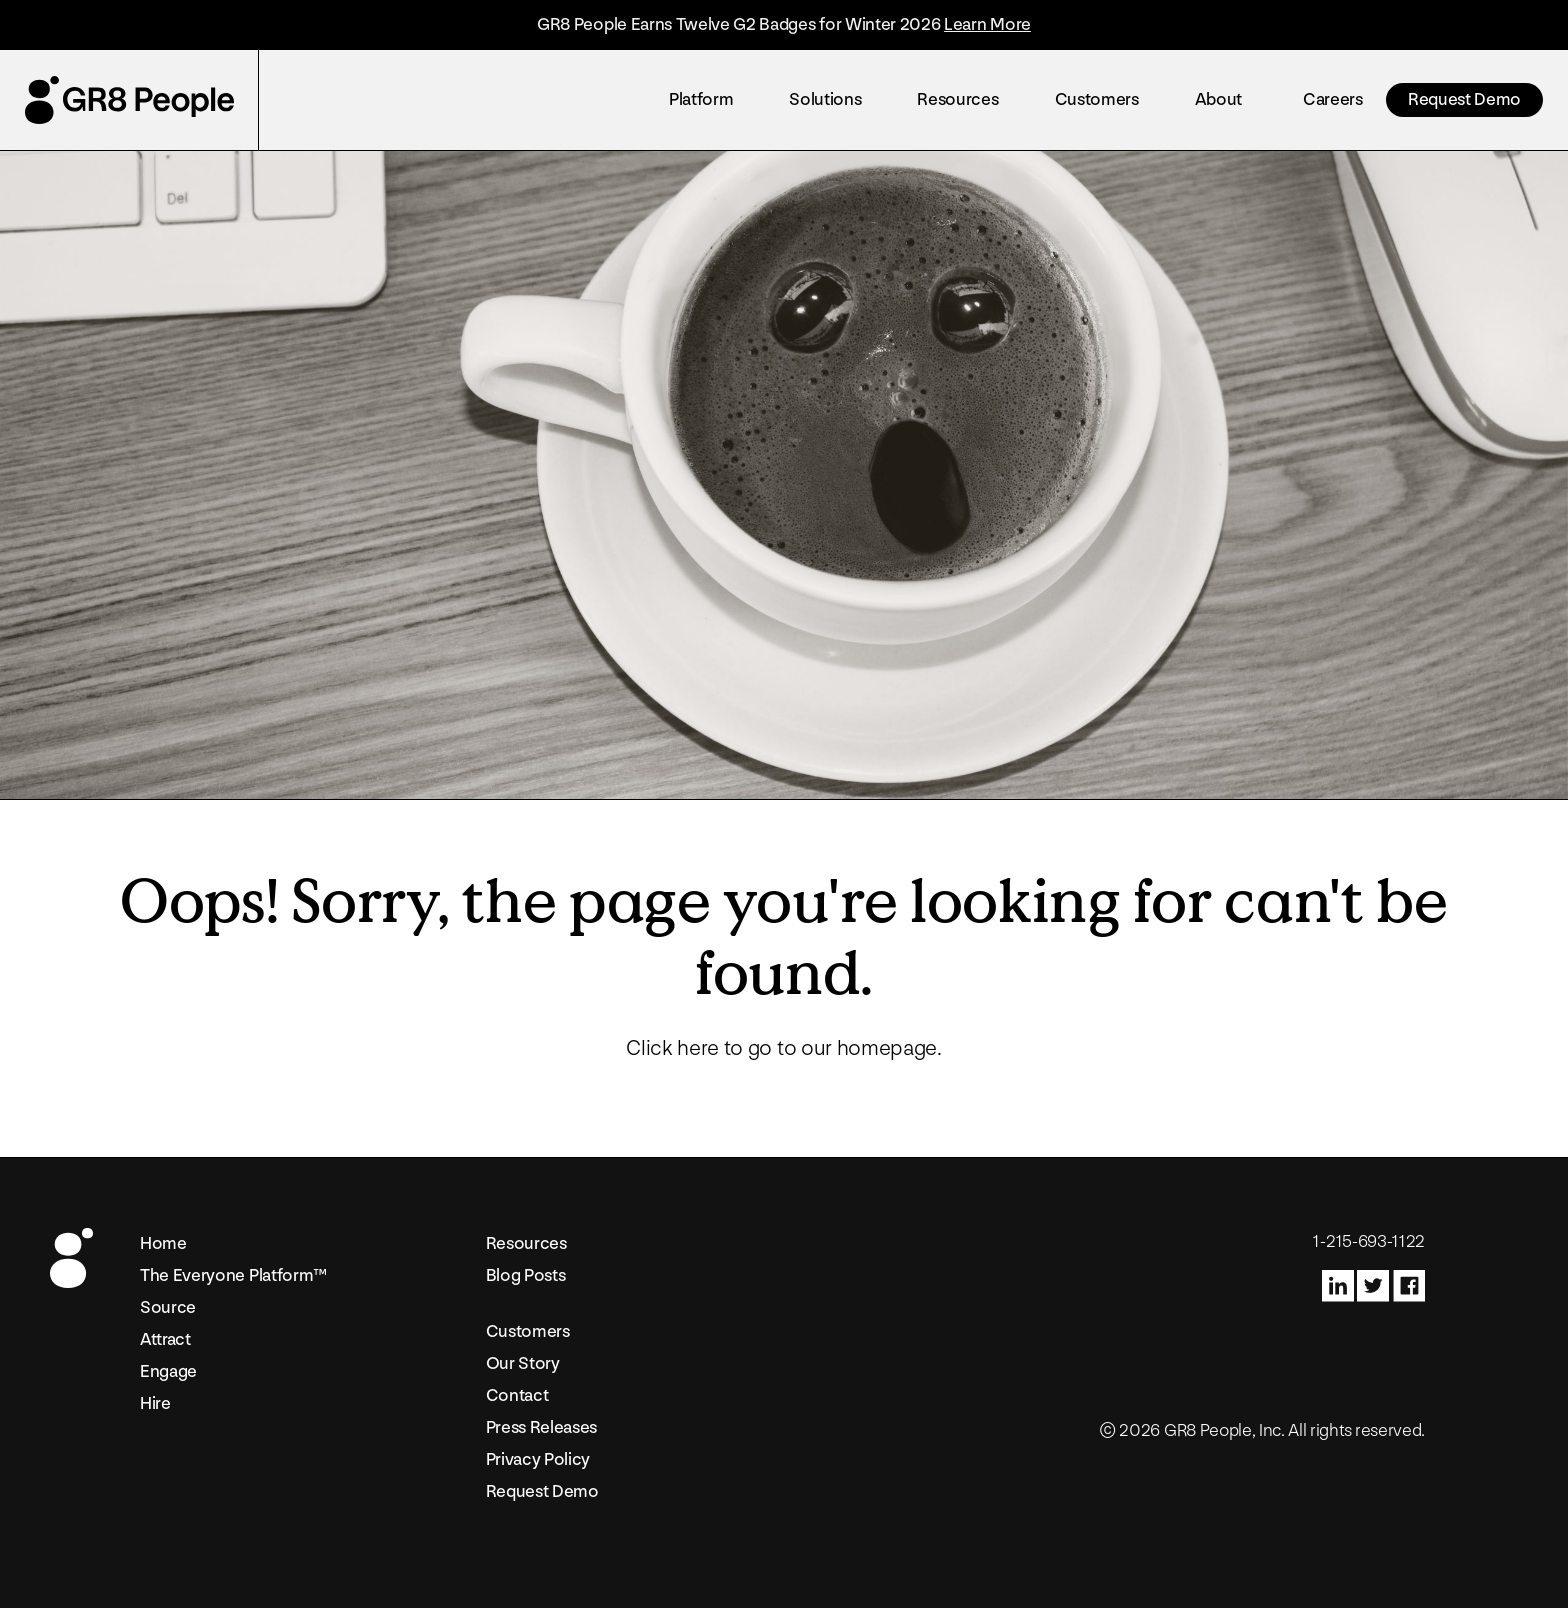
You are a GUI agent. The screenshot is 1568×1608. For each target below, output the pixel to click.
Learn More (987, 24)
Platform (701, 99)
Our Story (523, 1363)
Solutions (825, 99)
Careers (1333, 99)
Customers (1097, 99)
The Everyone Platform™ (233, 1275)
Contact (517, 1395)
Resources (957, 99)
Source (168, 1307)
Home (163, 1243)
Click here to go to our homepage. (783, 1048)
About (1218, 99)
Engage (168, 1371)
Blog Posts (526, 1275)
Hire (155, 1403)
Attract (165, 1339)
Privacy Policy (538, 1459)
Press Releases (542, 1427)
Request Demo (1464, 99)
